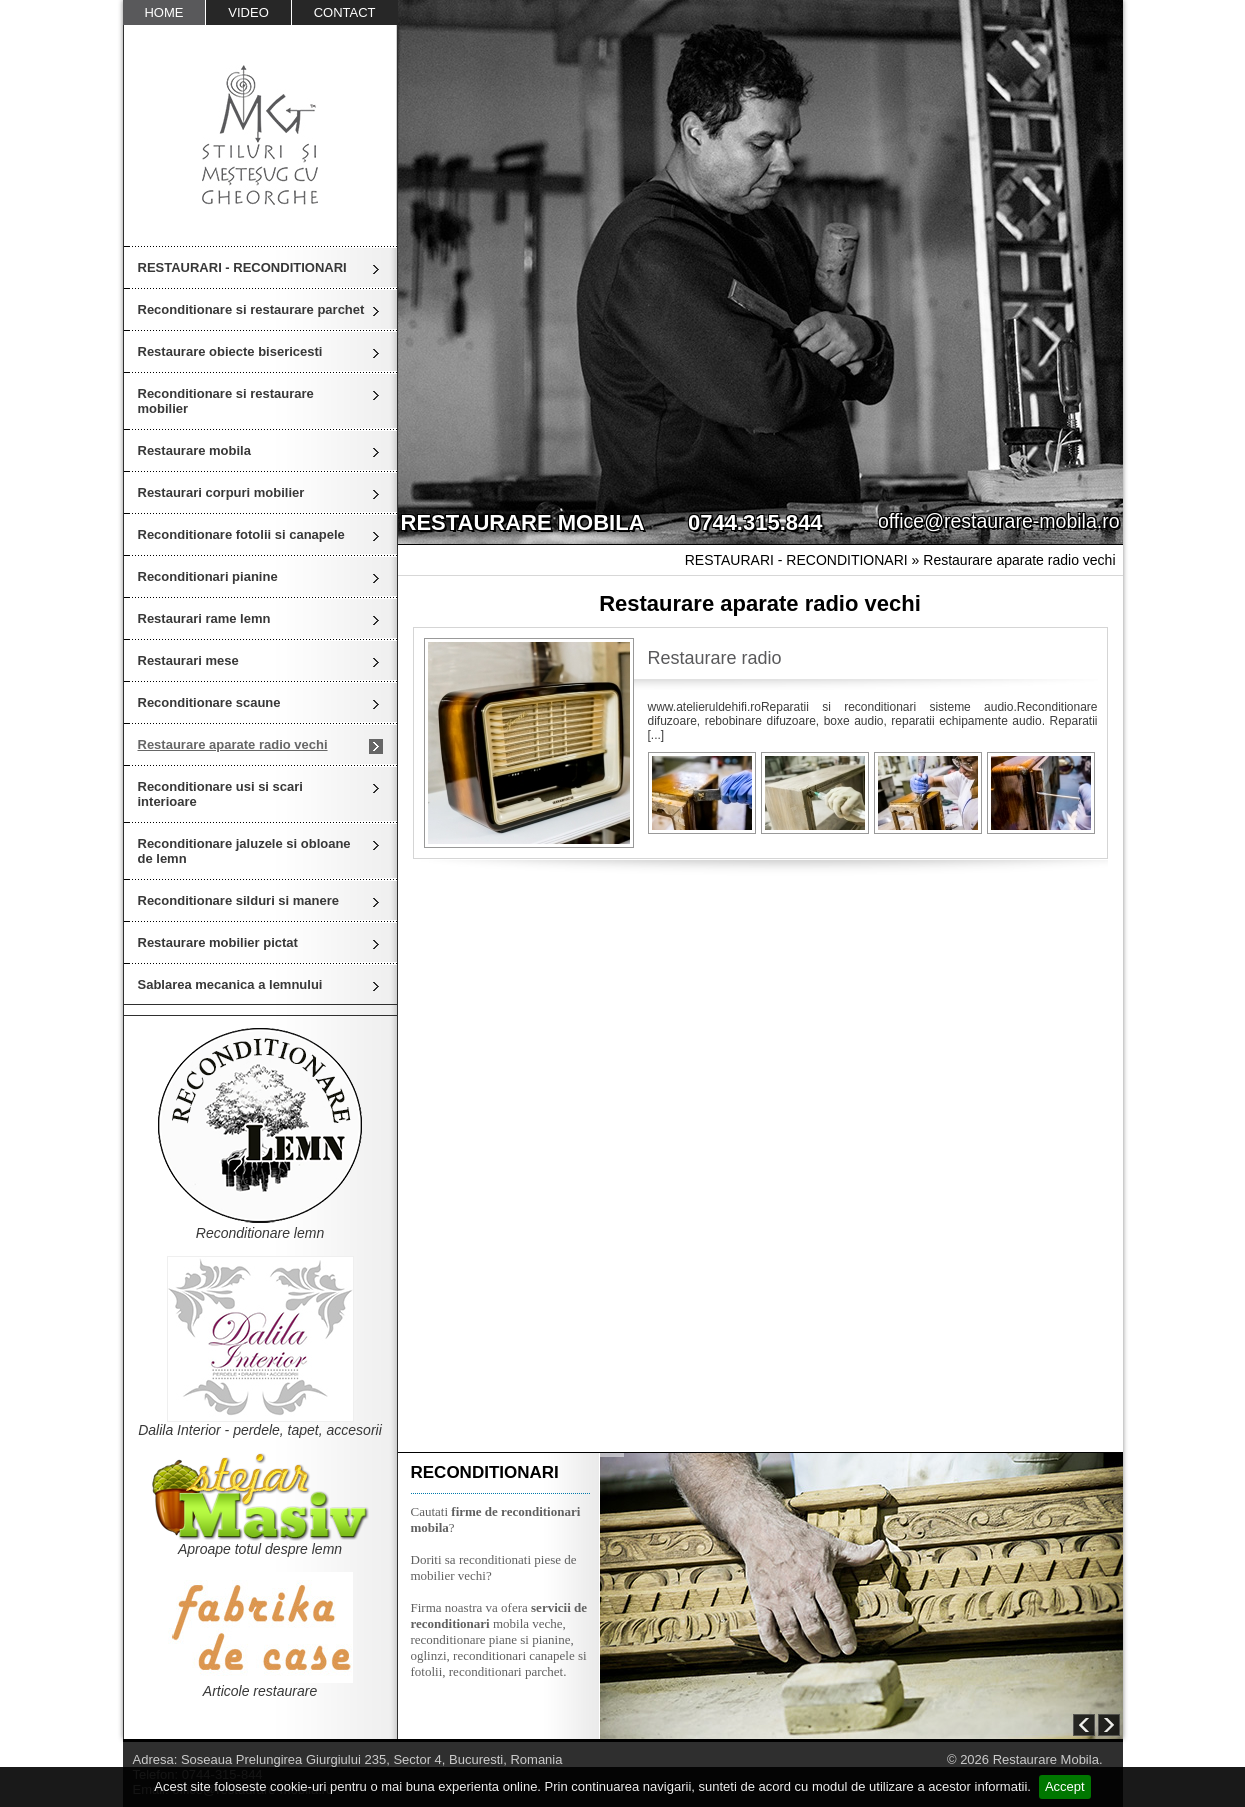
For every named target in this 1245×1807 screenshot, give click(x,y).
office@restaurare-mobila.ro (999, 521)
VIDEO (248, 12)
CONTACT (345, 12)
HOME (163, 12)
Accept (1065, 1786)
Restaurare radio (715, 658)
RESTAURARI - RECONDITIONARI (242, 267)
